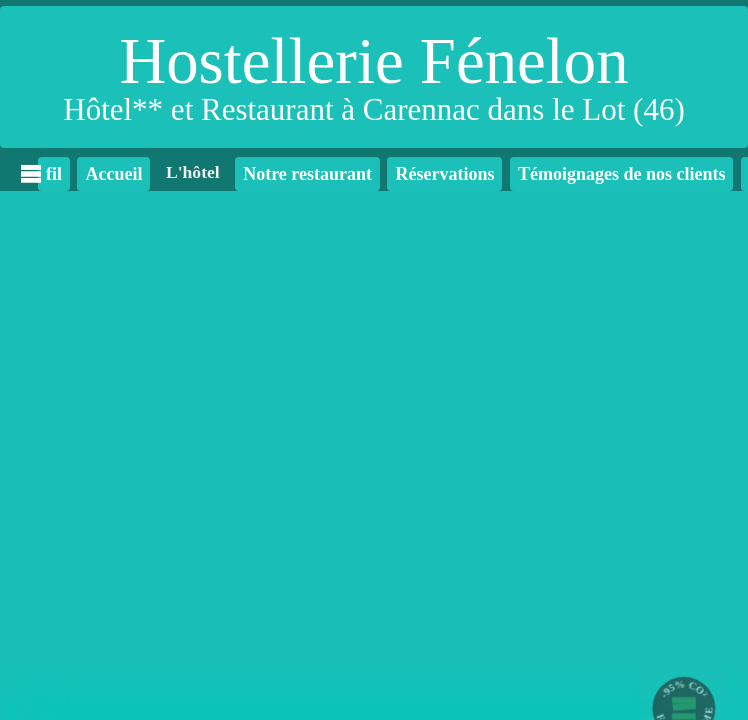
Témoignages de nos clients (622, 174)
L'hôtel (193, 172)
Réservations (444, 174)
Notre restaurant (307, 174)
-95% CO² (684, 689)
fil (50, 174)
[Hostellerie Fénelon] (374, 77)
